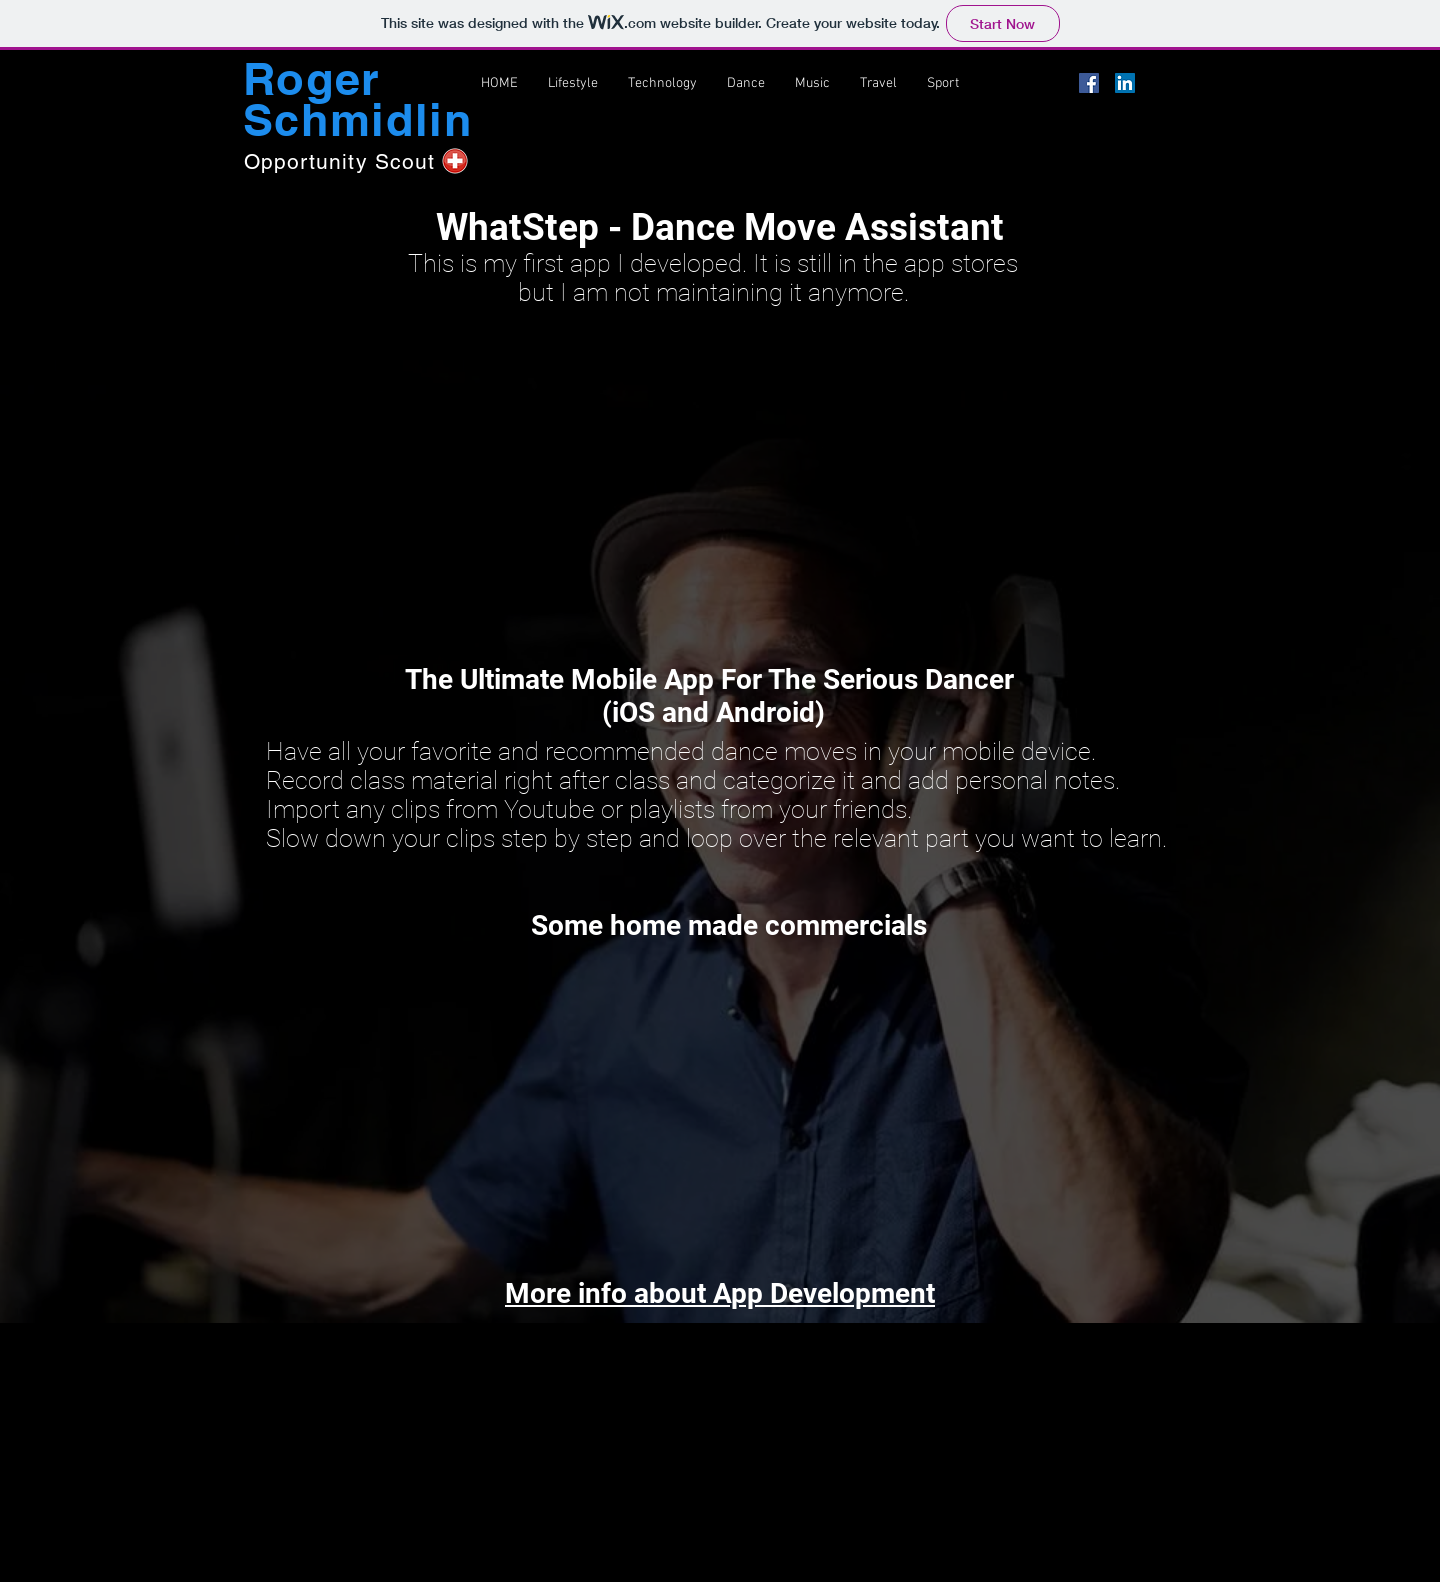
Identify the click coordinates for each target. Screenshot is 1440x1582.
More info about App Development (720, 1293)
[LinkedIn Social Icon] (1125, 83)
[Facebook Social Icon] (1089, 83)
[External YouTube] (713, 469)
